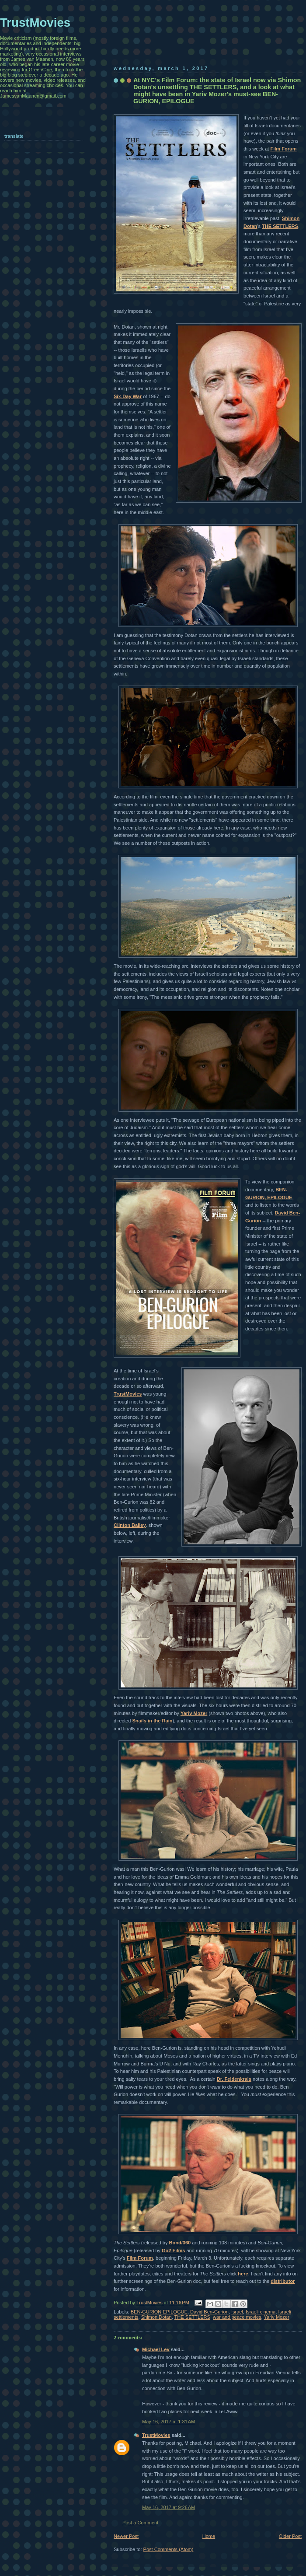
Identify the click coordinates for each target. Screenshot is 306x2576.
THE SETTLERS (280, 226)
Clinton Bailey (130, 1525)
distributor (283, 2281)
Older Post (290, 2536)
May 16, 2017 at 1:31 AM (168, 2421)
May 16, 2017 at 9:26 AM (168, 2507)
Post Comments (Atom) (168, 2549)
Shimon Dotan (156, 2317)
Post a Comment (140, 2522)
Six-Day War (128, 396)
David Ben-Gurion (209, 2311)
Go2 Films (173, 2250)
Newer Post (126, 2536)
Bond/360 (180, 2242)
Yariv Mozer (194, 1713)
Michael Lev (156, 2349)
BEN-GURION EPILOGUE (159, 2311)
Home (208, 2536)
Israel (237, 2311)
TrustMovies (128, 1393)
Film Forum (283, 148)
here (243, 2273)
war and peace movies (237, 2317)
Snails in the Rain (152, 1720)
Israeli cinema (260, 2311)
